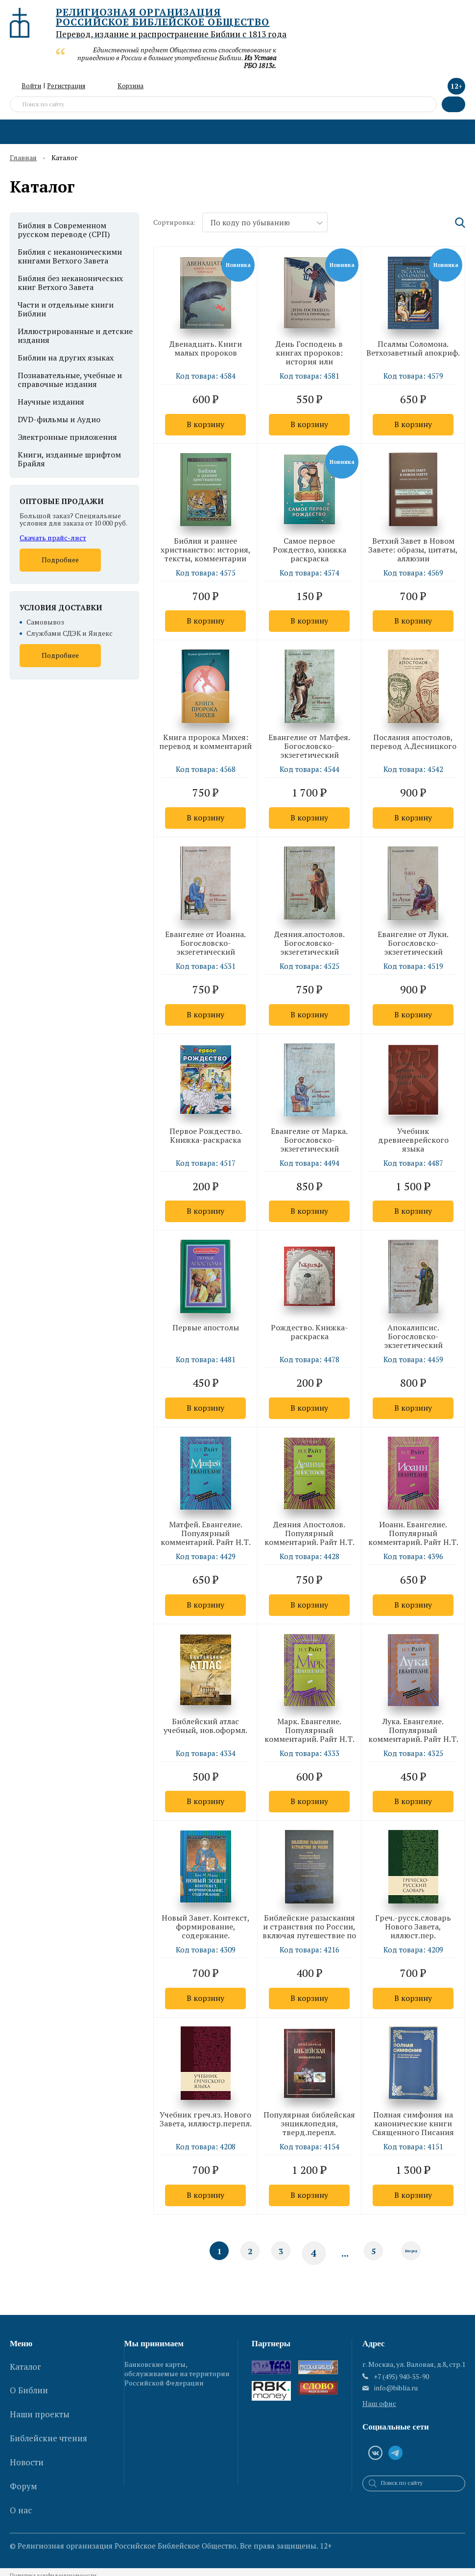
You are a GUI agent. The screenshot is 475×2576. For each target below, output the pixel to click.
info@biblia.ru (396, 2394)
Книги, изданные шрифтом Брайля (69, 459)
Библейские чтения (48, 2419)
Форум (23, 2452)
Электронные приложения (67, 437)
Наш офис (379, 2409)
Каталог (25, 2369)
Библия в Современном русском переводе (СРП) (64, 230)
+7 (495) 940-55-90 (401, 2382)
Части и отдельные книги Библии (66, 309)
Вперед (411, 2259)
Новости (27, 2436)
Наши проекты (40, 2402)
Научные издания (51, 401)
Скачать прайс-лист (53, 537)
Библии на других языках (66, 357)
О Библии (29, 2386)
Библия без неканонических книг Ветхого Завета (70, 282)
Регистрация (66, 85)
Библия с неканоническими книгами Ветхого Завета (70, 256)
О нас (21, 2469)
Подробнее (60, 559)
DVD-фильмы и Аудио (59, 419)
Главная (23, 158)
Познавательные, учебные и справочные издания (70, 379)
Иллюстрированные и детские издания (75, 335)
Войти (31, 85)
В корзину (205, 424)
